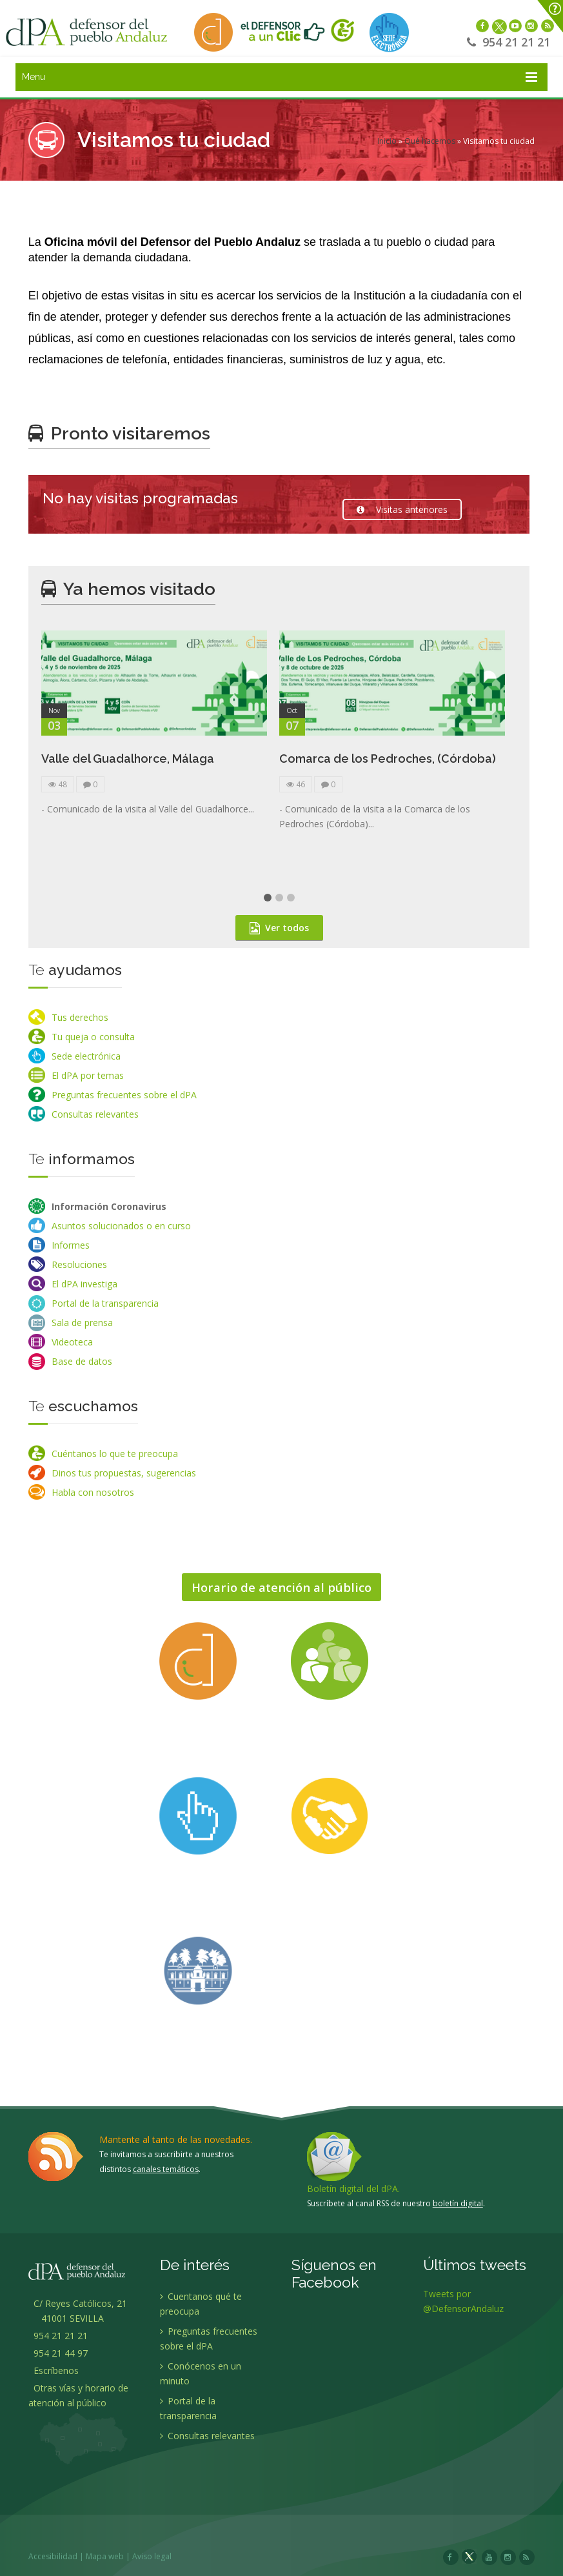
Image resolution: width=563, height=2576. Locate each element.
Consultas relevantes (95, 1114)
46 (295, 791)
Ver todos (279, 935)
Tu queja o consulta (93, 1037)
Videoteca (72, 1342)
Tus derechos (80, 1017)
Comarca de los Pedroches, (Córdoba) (387, 765)
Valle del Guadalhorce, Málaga (127, 765)
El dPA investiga (84, 1284)
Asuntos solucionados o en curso (121, 1226)
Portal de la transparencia (105, 1303)
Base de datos (82, 1361)
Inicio (387, 141)
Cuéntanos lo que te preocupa (115, 1453)
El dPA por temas (88, 1075)
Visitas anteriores (402, 509)
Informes (71, 1245)
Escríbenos (53, 2370)
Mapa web (113, 2547)
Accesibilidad (61, 2547)
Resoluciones (79, 1264)
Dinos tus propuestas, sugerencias (124, 1473)
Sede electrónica (86, 1056)
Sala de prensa (82, 1322)
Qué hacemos (429, 141)
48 (57, 791)
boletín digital (458, 2194)
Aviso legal (160, 2547)
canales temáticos (166, 2160)
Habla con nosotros (93, 1492)
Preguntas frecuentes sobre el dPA (124, 1095)
